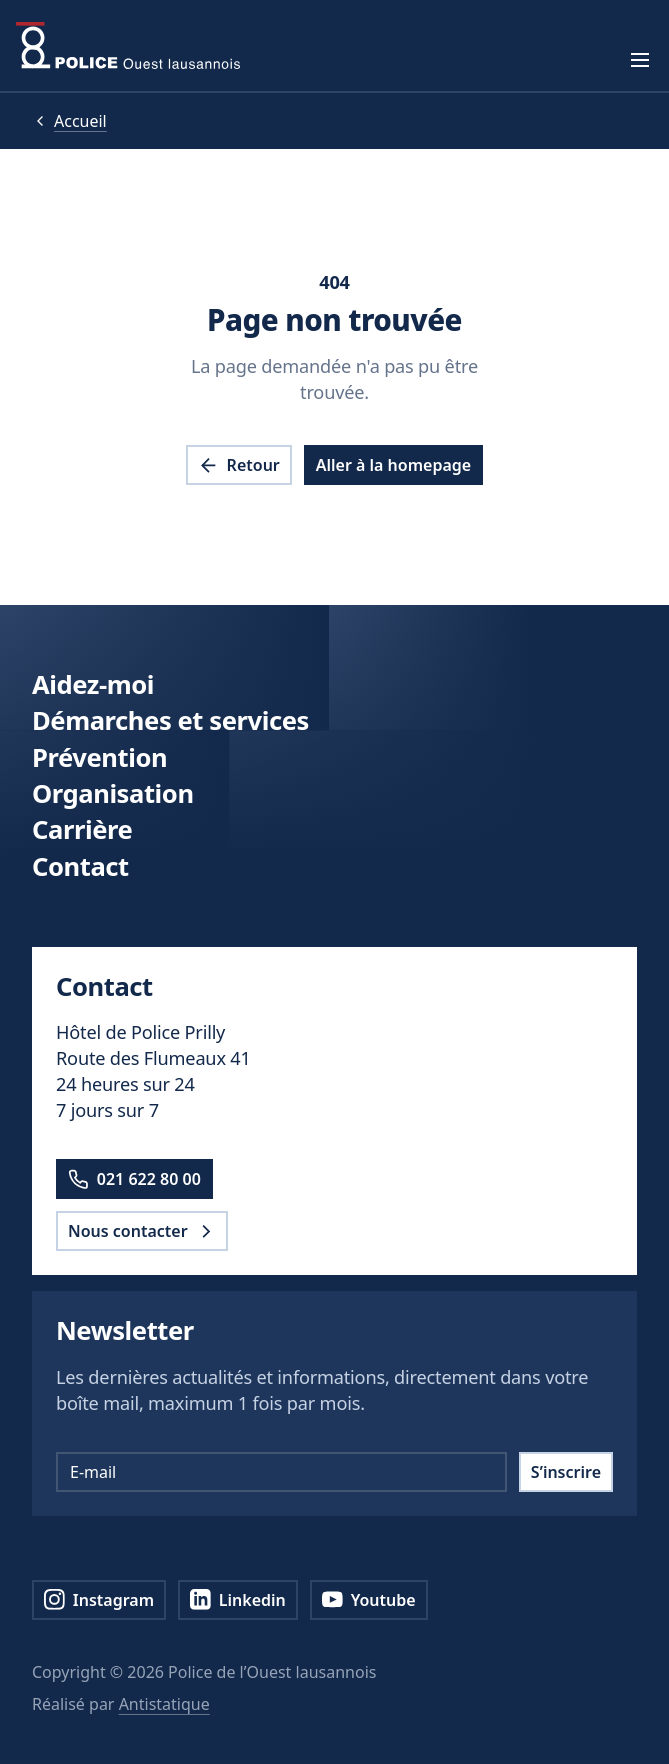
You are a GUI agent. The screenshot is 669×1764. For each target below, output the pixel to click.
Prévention (99, 757)
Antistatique (164, 1704)
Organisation (113, 793)
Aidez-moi (93, 684)
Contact (80, 866)
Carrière (82, 829)
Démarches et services (170, 720)
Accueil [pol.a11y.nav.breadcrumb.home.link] (80, 121)
